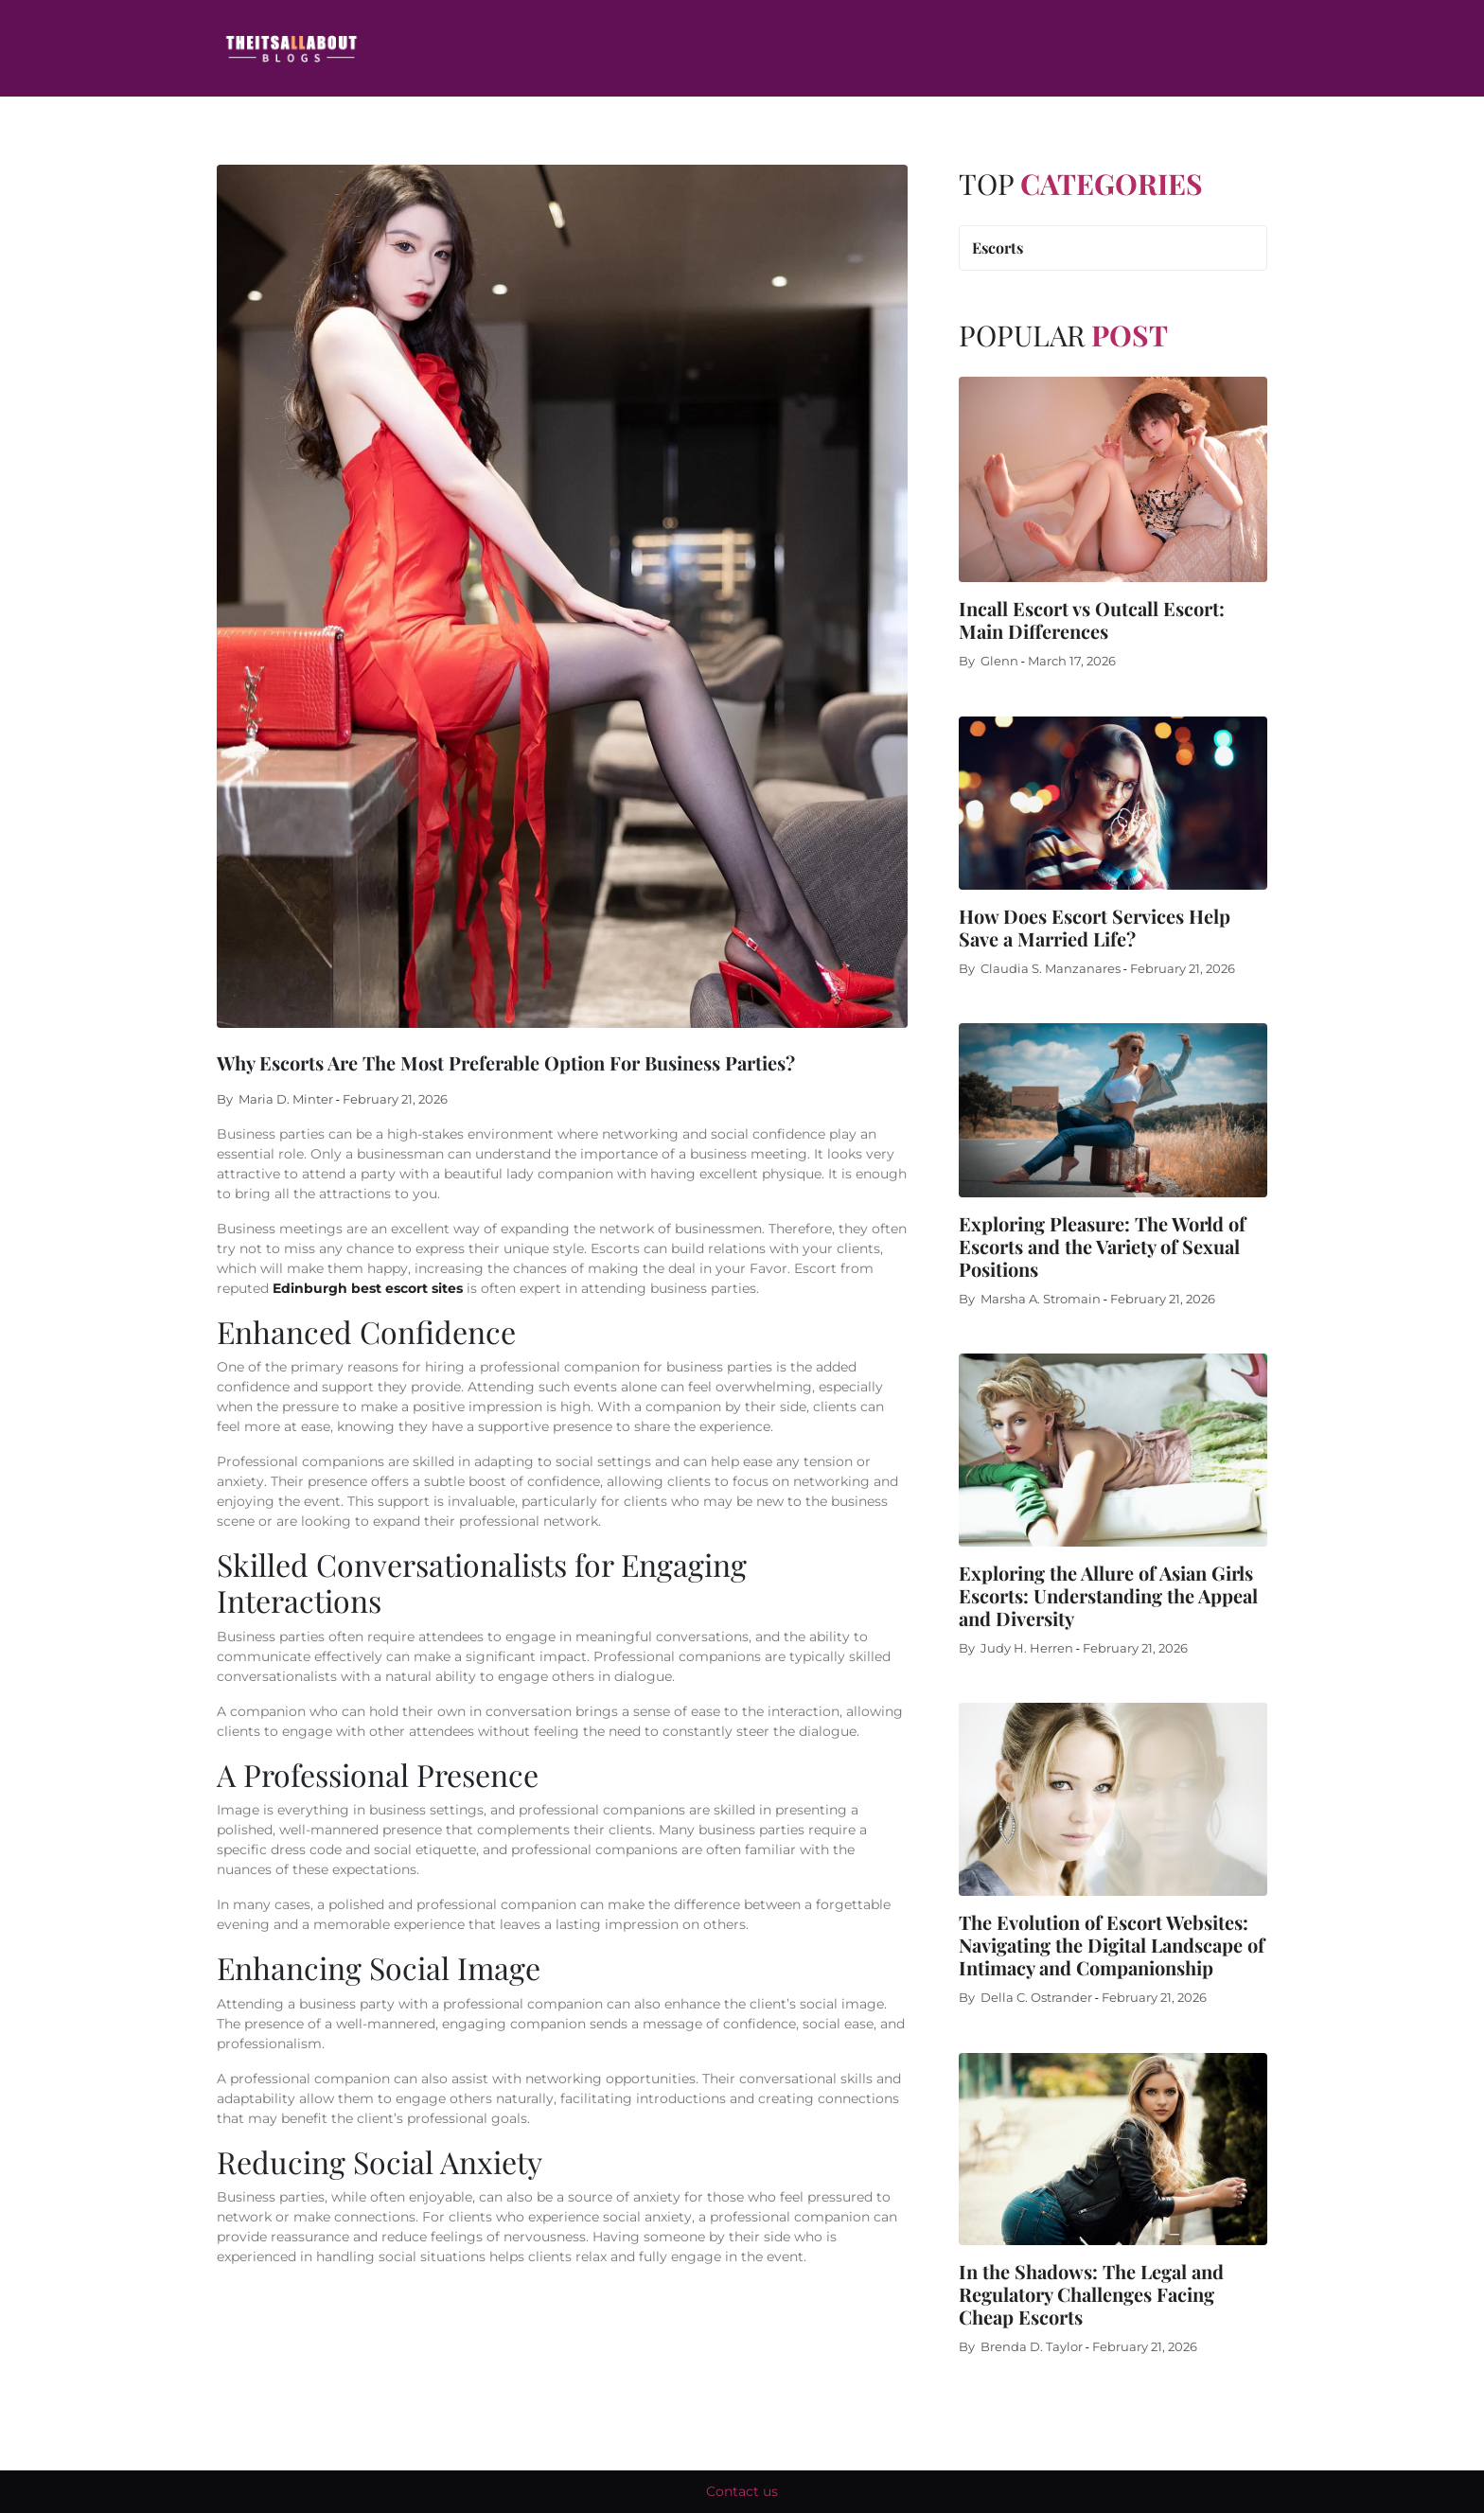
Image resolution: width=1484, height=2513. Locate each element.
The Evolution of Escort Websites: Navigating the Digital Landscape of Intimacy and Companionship (1111, 1944)
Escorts (997, 247)
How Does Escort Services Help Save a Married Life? (1094, 927)
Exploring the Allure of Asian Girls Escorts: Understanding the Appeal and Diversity (1108, 1595)
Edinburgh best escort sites (368, 1288)
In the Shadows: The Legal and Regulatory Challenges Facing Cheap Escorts (1091, 2293)
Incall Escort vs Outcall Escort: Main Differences (1092, 619)
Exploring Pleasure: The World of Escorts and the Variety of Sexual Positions (1102, 1246)
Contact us (742, 2491)
